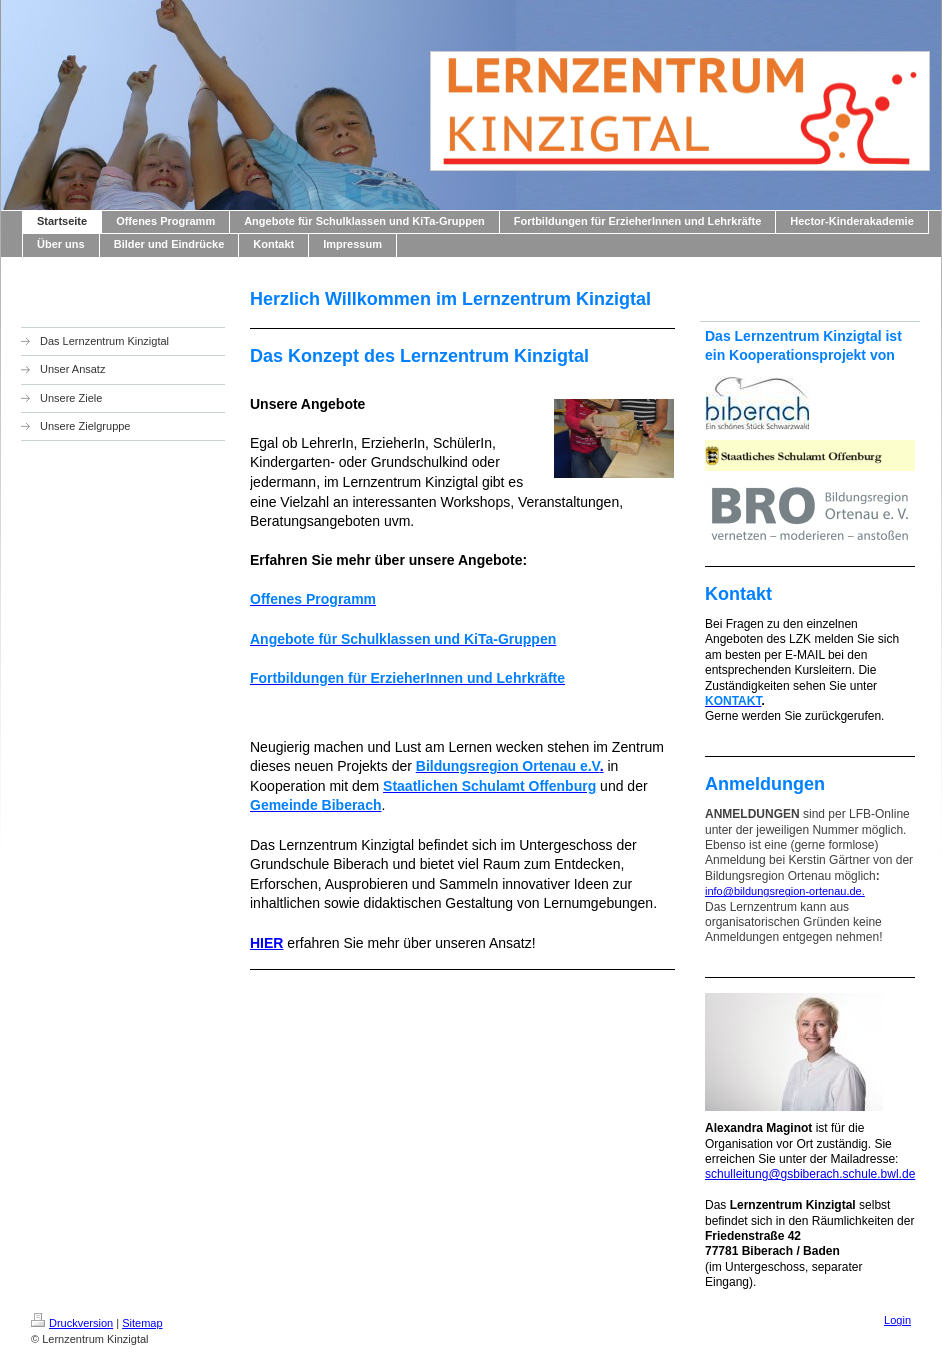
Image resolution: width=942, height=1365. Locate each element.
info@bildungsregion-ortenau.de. (785, 891)
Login (897, 1320)
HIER (266, 943)
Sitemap (142, 1323)
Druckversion (72, 1323)
